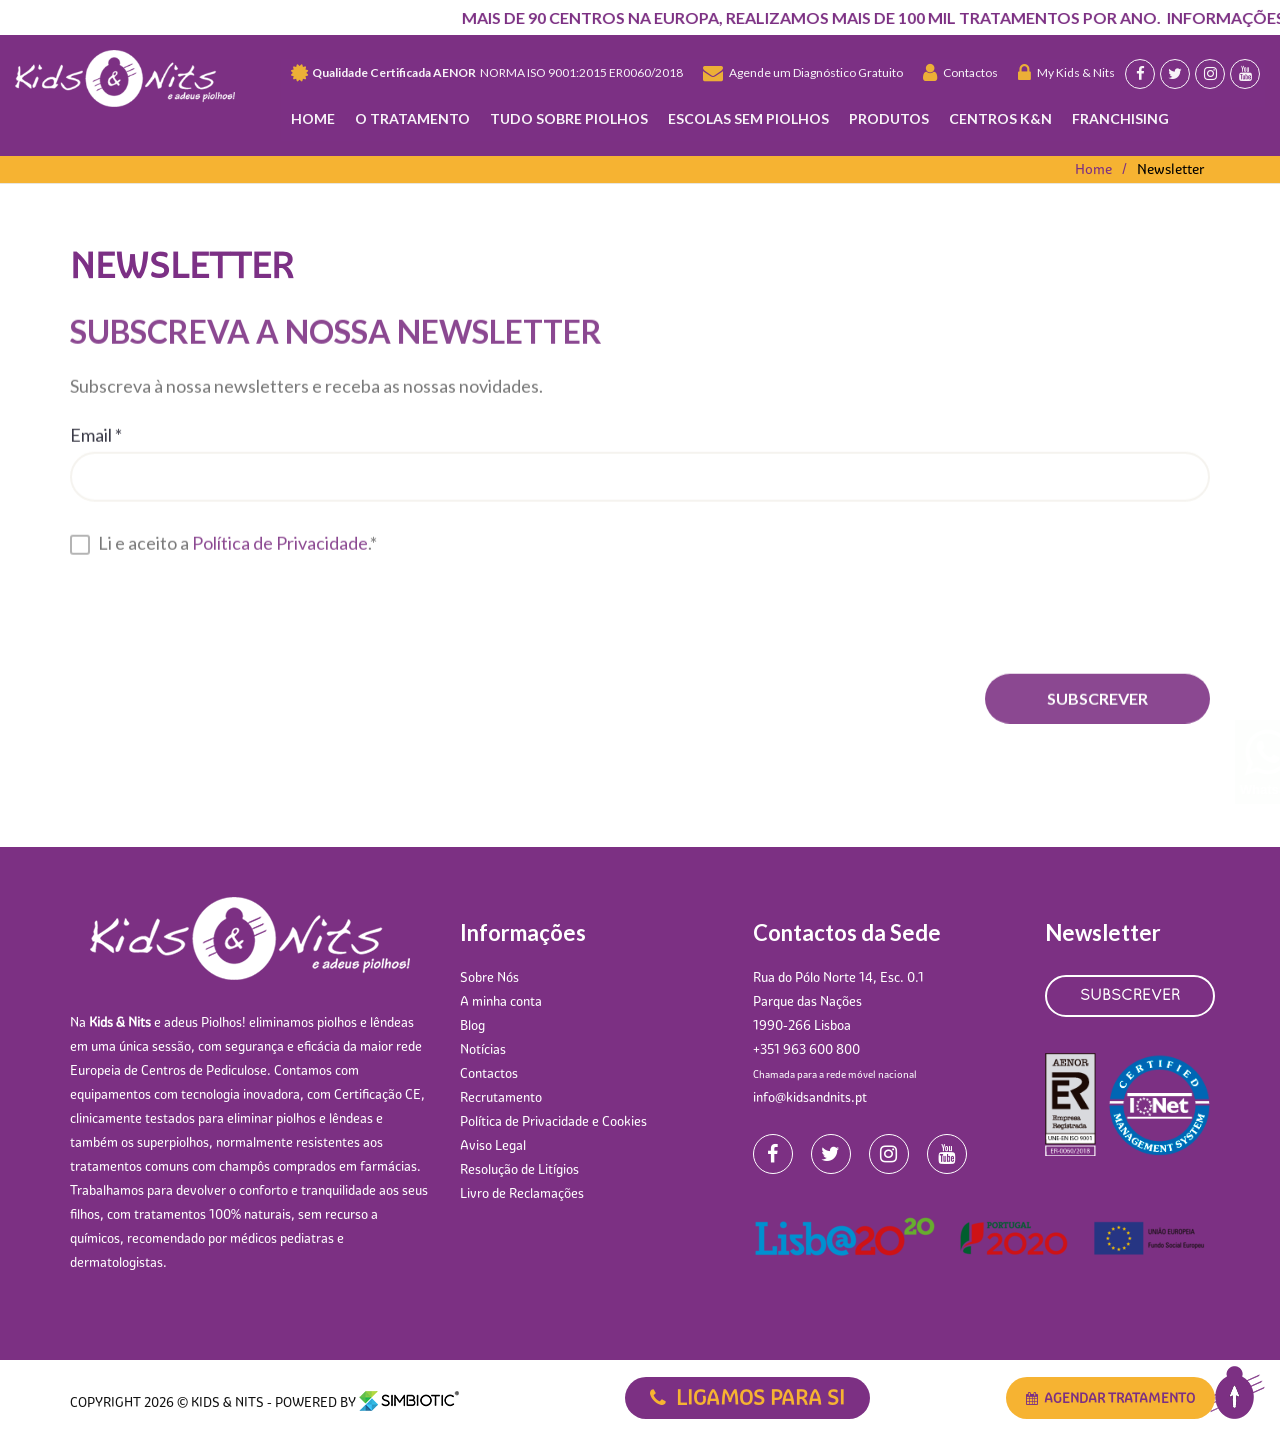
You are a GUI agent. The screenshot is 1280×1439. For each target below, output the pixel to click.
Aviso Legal (493, 1145)
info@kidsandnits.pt (810, 1097)
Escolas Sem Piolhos (748, 118)
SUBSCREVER (1130, 996)
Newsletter (1171, 169)
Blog (472, 1025)
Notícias (483, 1049)
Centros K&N (1000, 118)
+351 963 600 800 (806, 1049)
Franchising (1120, 118)
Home (313, 118)
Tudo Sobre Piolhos (569, 118)
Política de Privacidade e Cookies (553, 1121)
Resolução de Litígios (519, 1169)
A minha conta (501, 1001)
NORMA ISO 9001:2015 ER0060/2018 (487, 73)
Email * (96, 432)
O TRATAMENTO (412, 118)
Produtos (889, 118)
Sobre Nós (489, 977)
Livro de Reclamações (522, 1193)
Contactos (960, 72)
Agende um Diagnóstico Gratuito (803, 72)
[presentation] (222, 611)
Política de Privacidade (280, 540)
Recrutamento (501, 1097)
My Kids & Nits (1066, 72)
